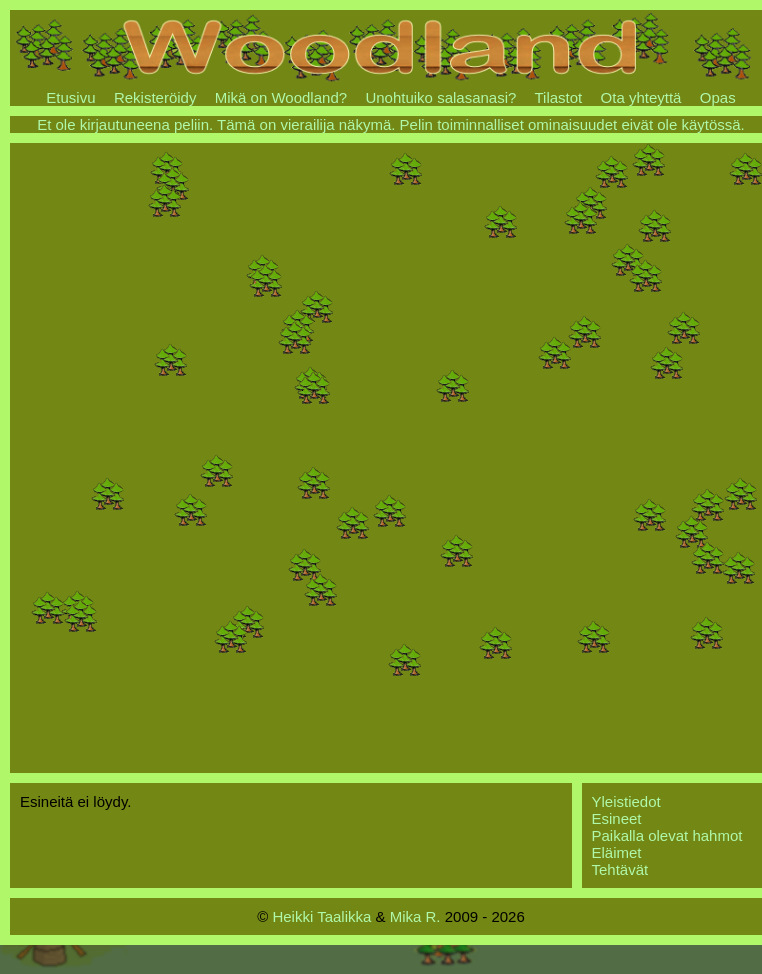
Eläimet (617, 852)
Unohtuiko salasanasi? (440, 97)
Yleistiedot (626, 801)
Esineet (617, 818)
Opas (718, 97)
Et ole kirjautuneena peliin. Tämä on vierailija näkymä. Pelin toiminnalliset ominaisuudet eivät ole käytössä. (391, 124)
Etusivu (70, 97)
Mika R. (415, 916)
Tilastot (558, 97)
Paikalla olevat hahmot (667, 835)
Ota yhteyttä (641, 97)
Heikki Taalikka (321, 916)
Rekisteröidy (155, 97)
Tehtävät (620, 869)
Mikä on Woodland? (281, 97)
